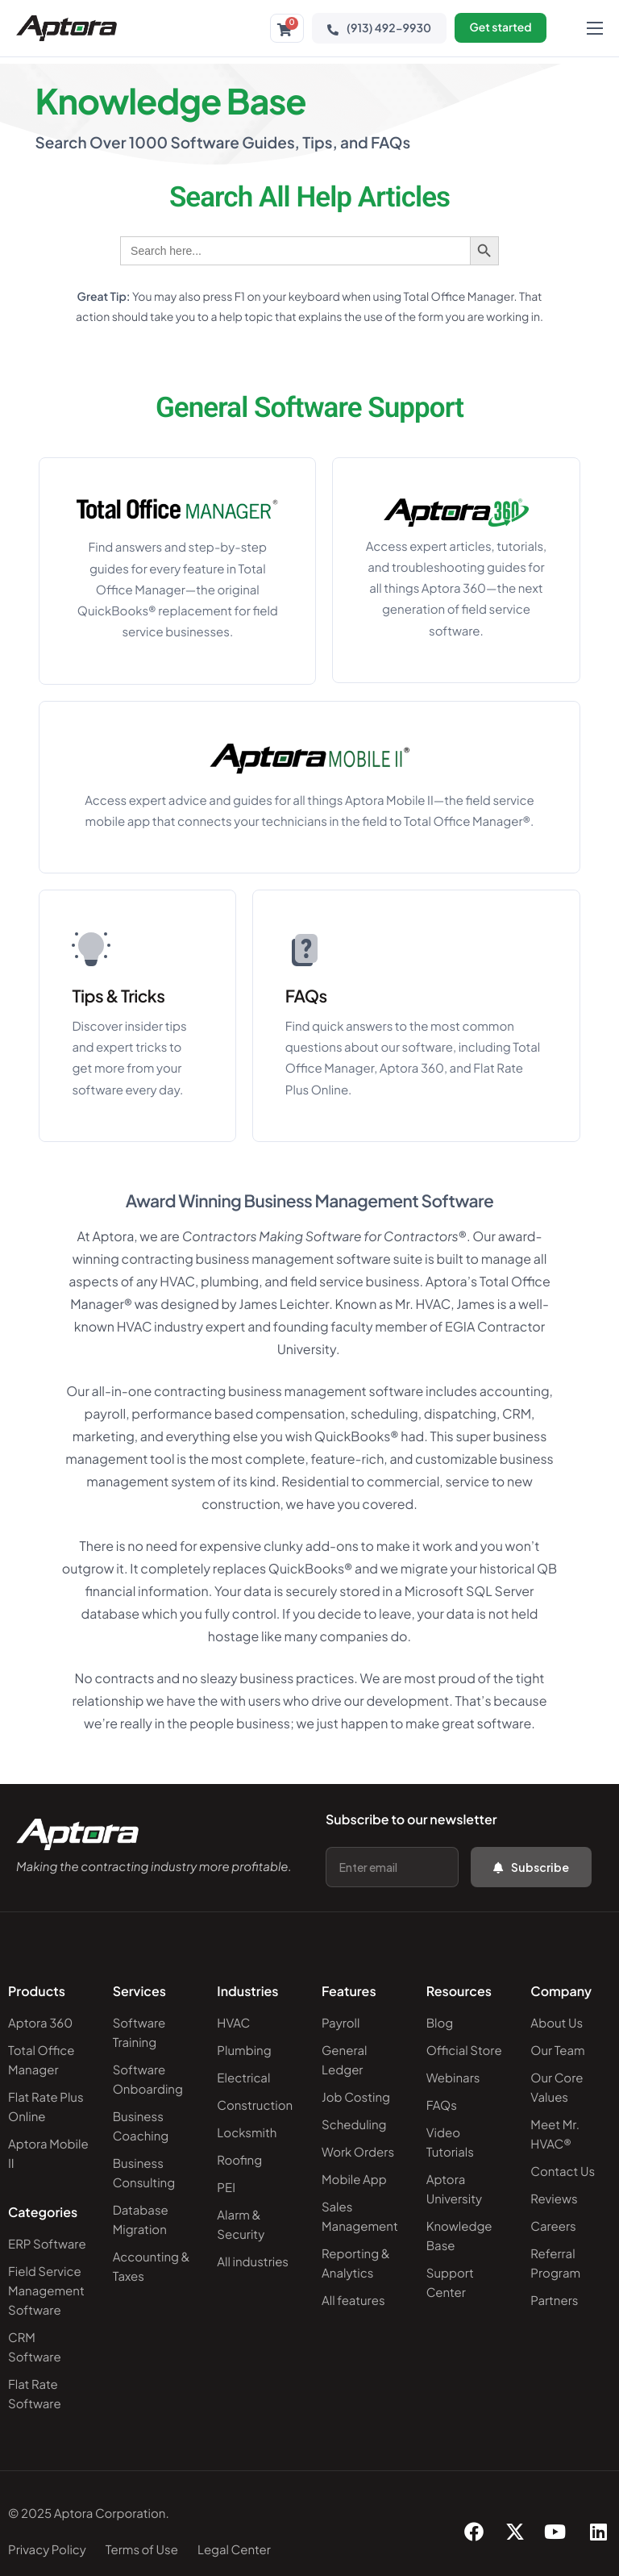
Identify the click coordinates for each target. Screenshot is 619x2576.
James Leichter (284, 1304)
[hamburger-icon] (595, 28)
